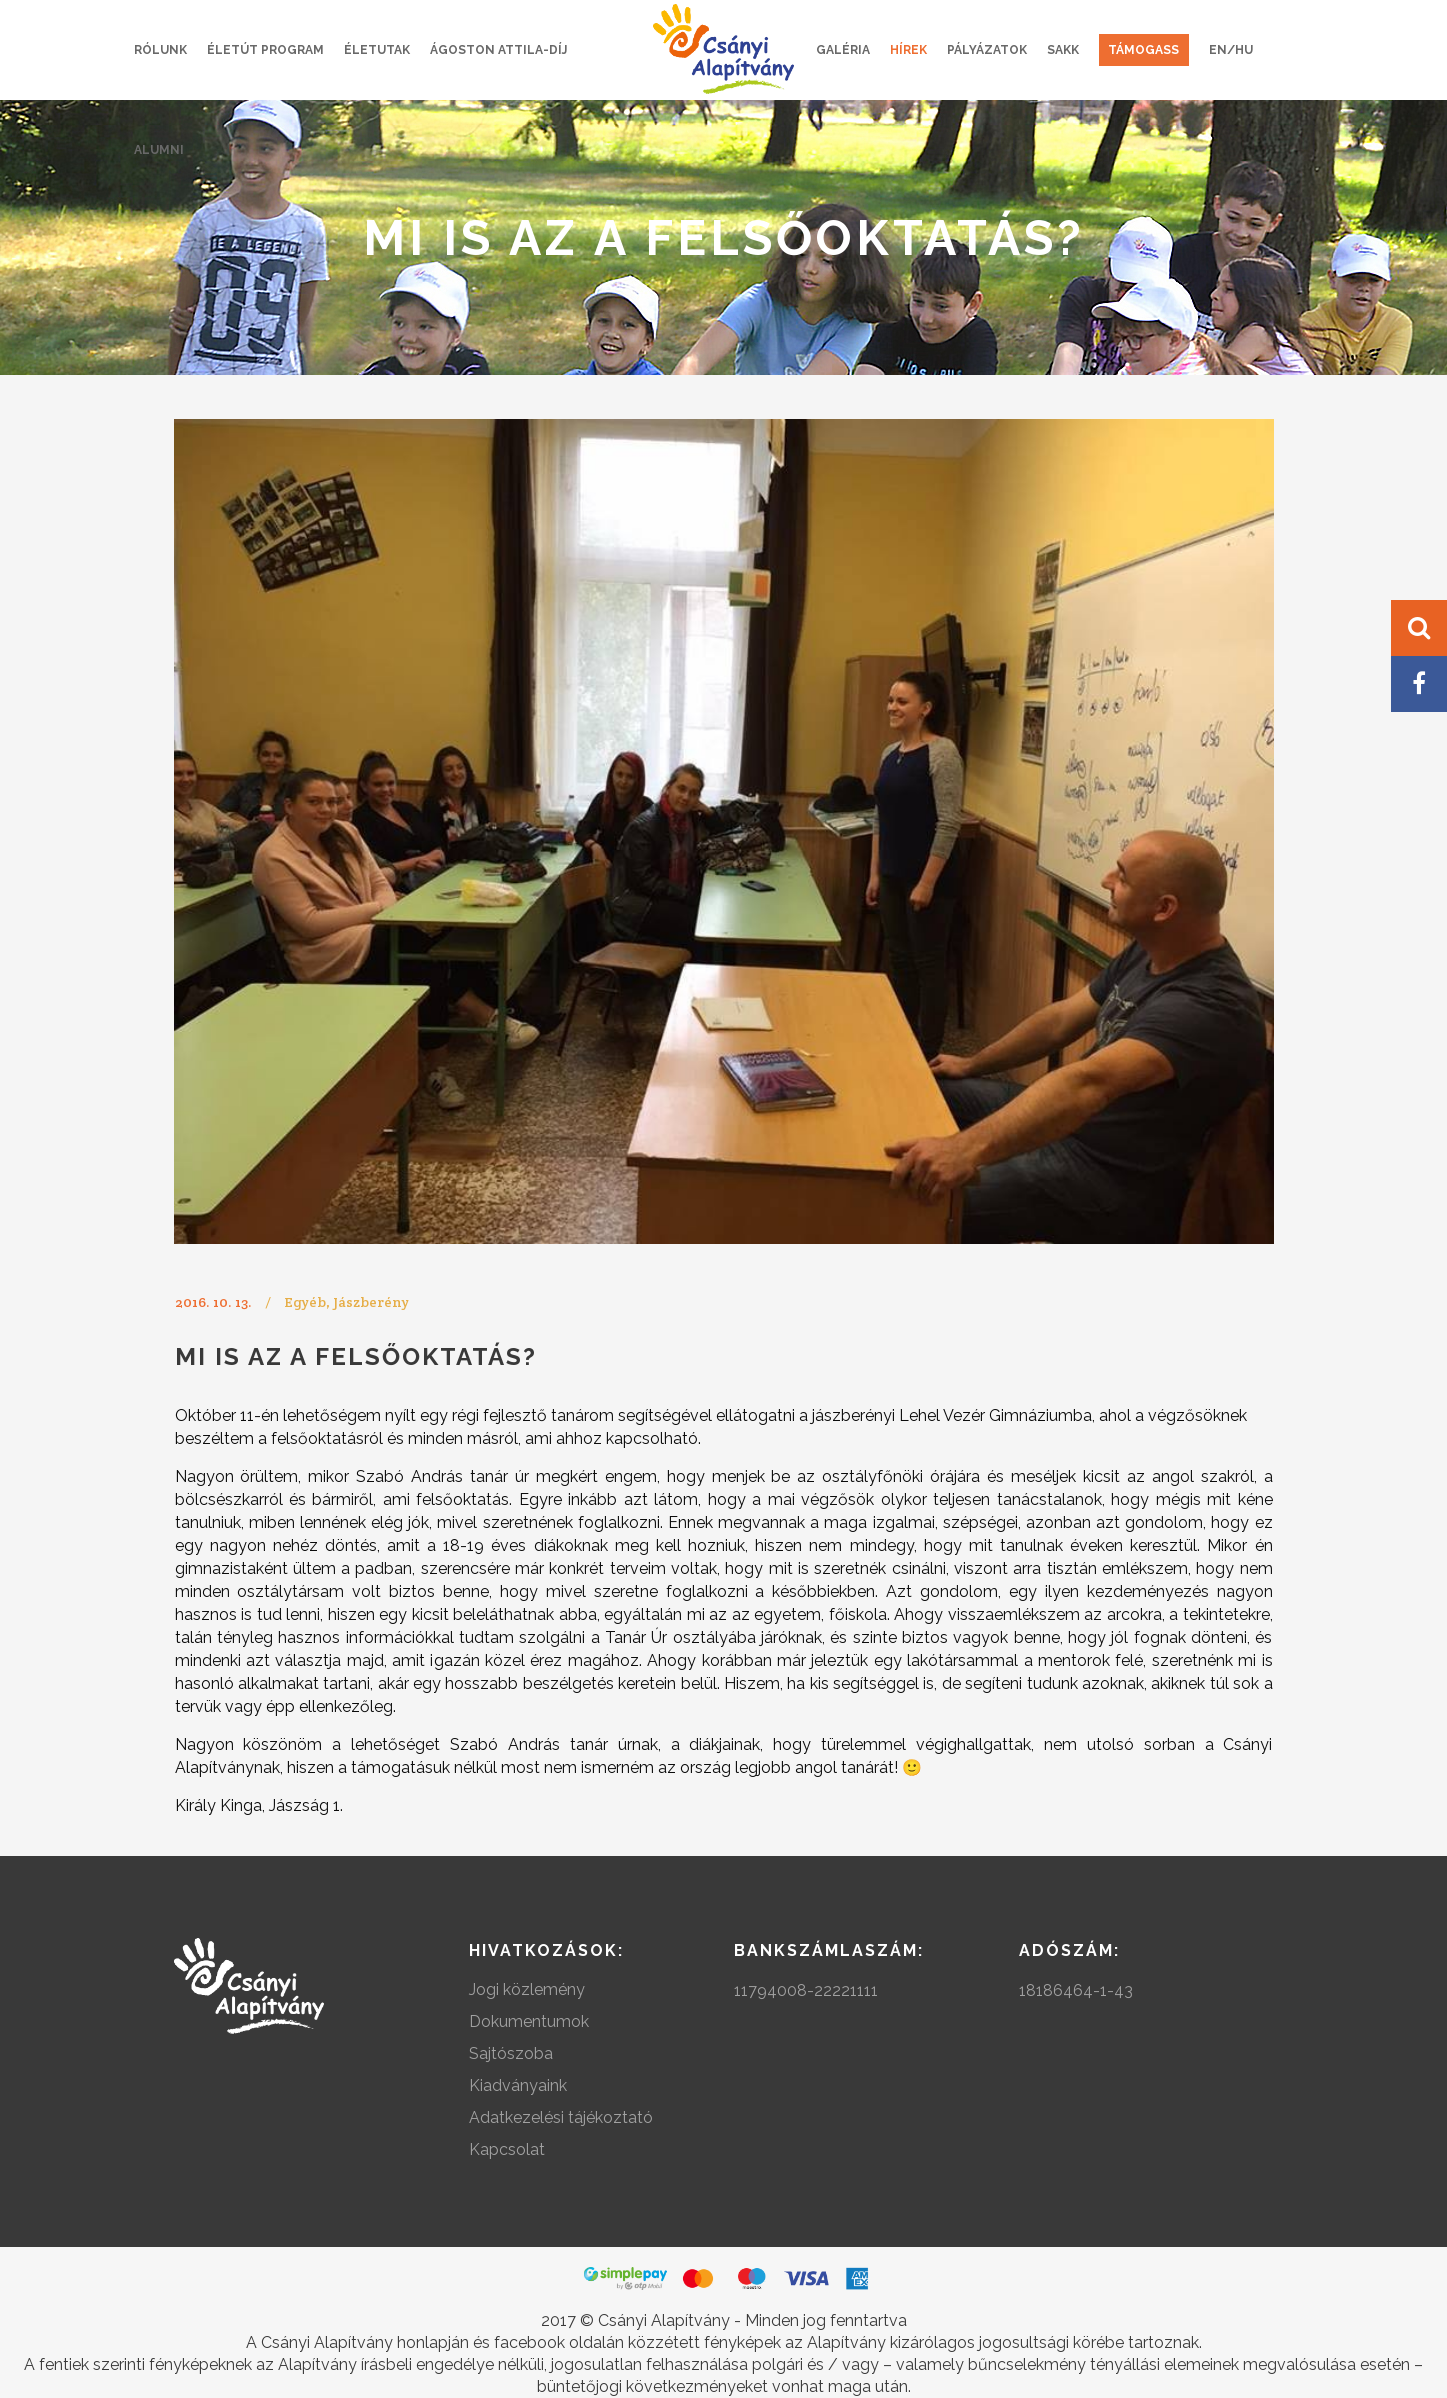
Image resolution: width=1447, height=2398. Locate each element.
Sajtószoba (511, 2053)
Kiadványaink (518, 2085)
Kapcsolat (507, 2149)
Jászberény (371, 1302)
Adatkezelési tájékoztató (561, 2117)
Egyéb (305, 1302)
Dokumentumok (529, 2021)
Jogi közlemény (527, 1989)
